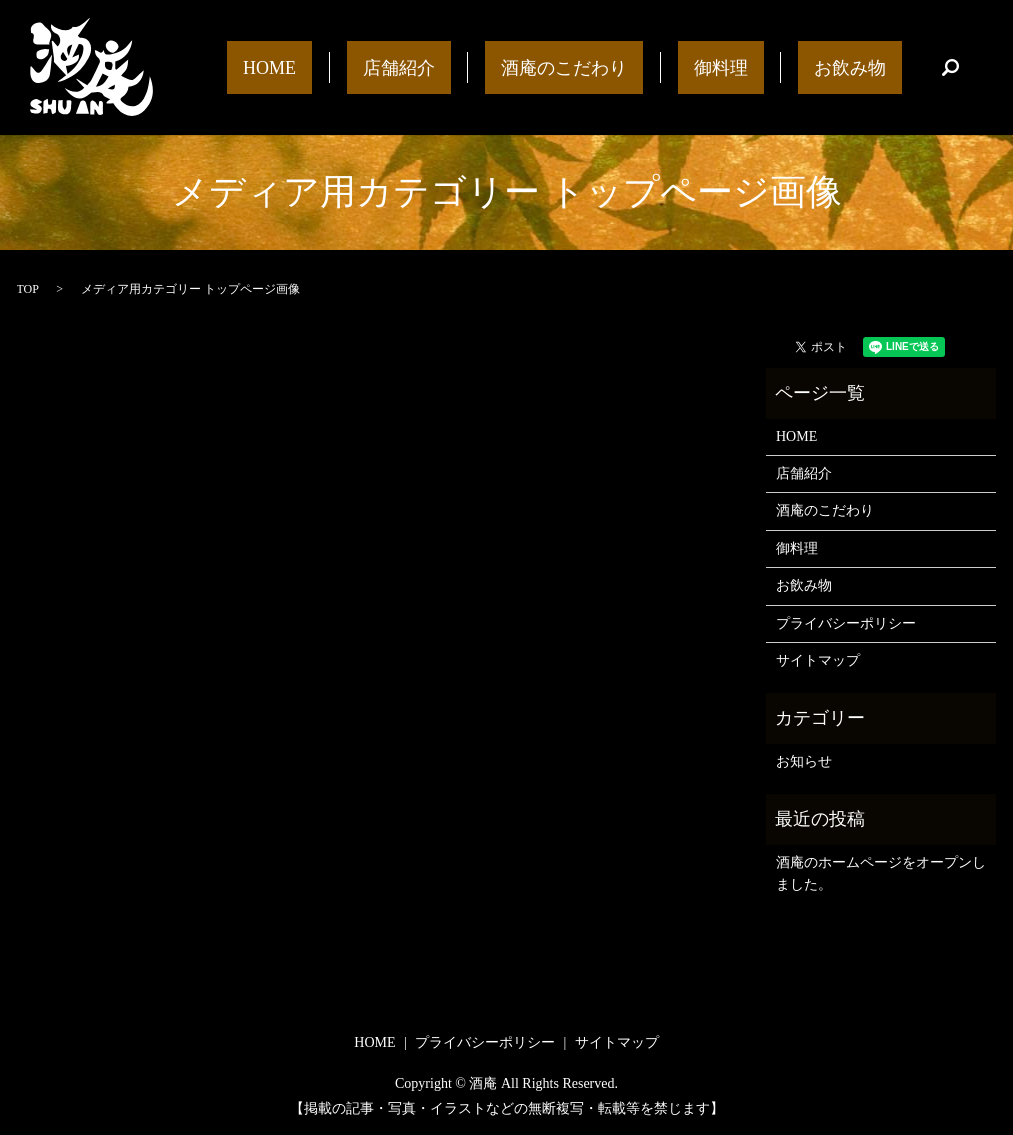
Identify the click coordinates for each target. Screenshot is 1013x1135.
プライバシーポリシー (846, 623)
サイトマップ (818, 660)
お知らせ (804, 761)
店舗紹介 (510, 67)
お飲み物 (866, 67)
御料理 (769, 67)
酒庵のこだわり (644, 67)
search (951, 68)
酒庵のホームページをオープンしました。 (881, 873)
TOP (28, 289)
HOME (413, 67)
